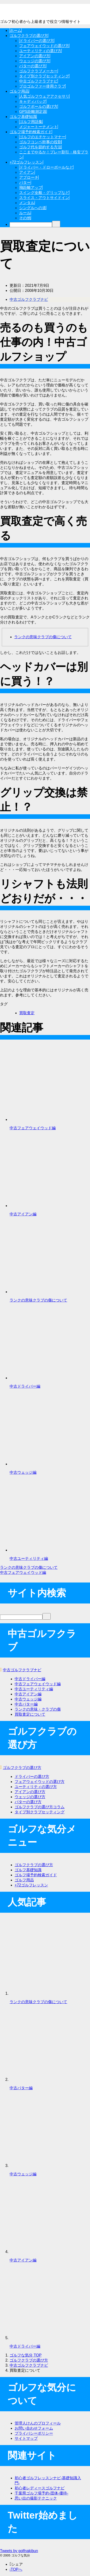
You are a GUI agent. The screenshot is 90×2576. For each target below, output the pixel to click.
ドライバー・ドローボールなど (46, 167)
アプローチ (28, 177)
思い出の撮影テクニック (36, 2498)
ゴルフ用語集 (30, 122)
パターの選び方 (32, 66)
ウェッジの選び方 (34, 61)
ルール (25, 213)
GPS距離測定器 (33, 112)
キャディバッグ (32, 101)
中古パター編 (26, 1704)
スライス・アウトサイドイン (44, 198)
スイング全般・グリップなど (44, 193)
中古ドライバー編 (25, 1386)
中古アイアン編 (23, 1214)
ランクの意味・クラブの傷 (38, 1709)
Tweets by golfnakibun (19, 2551)
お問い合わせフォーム (34, 2428)
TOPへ (16, 2569)
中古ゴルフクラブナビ (38, 81)
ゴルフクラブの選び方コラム (40, 1807)
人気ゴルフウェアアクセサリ (44, 96)
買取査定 (27, 1013)
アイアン (27, 172)
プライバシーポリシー (34, 2433)
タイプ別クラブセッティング (44, 76)
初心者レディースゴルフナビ (40, 2488)
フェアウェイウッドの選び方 (44, 46)
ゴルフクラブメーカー (38, 71)
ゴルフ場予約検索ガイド (31, 132)
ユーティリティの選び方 (40, 51)
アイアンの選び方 (34, 56)
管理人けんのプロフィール (38, 2423)
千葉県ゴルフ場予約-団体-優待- (41, 2493)
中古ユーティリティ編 (29, 1558)
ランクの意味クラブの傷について (43, 637)
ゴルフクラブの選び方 (29, 36)
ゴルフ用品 (19, 91)
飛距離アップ (30, 187)
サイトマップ (26, 2438)
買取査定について (30, 1714)
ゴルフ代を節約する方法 (40, 147)
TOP (26, 2355)
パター (25, 182)
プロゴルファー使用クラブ (42, 86)
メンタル (27, 203)
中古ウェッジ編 (23, 1472)
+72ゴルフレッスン (26, 162)
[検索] (31, 224)
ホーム (15, 30)
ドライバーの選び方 (36, 41)
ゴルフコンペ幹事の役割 (40, 142)
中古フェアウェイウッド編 (33, 1128)
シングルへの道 (32, 208)
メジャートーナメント (38, 127)
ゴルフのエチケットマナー (42, 137)
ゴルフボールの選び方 (38, 106)
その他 (25, 218)
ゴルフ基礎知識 (23, 117)
